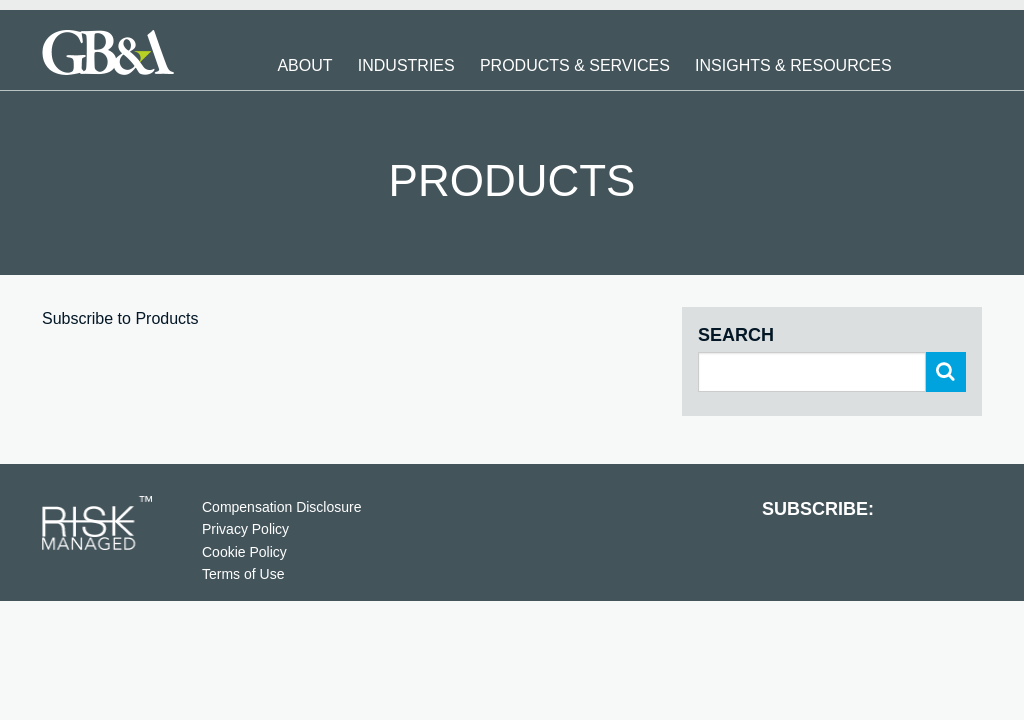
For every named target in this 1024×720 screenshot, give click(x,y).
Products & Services (575, 65)
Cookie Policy (244, 552)
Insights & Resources (793, 65)
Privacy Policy (245, 529)
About (304, 65)
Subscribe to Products (120, 318)
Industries (406, 65)
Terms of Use (243, 574)
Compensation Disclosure (282, 507)
